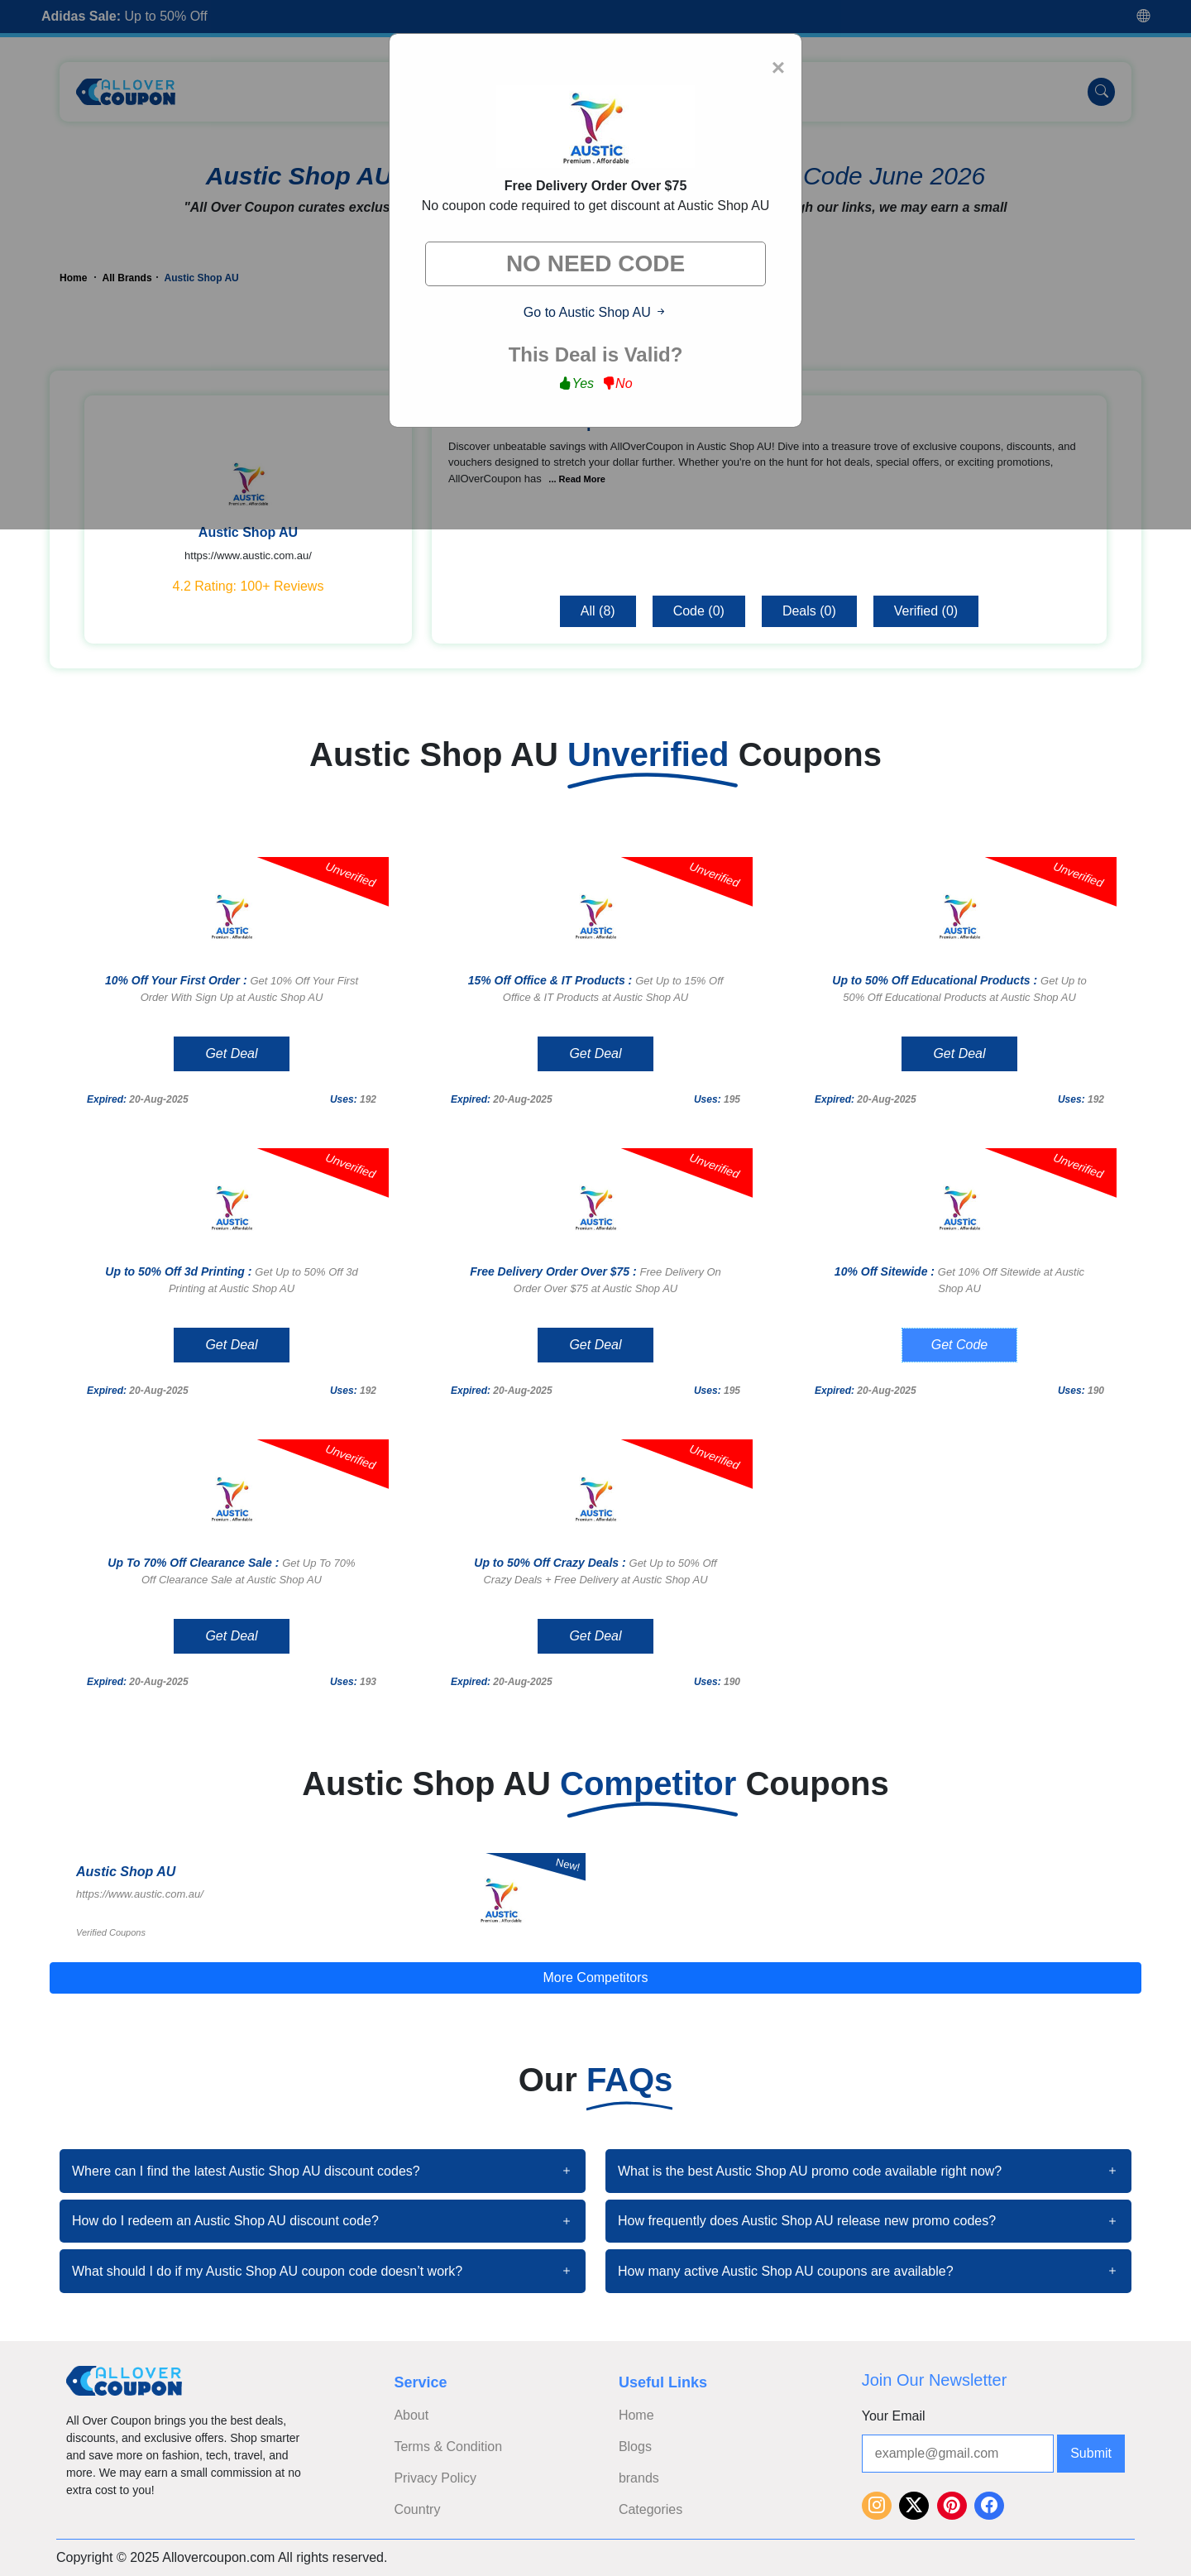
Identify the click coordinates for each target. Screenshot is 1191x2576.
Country (417, 2509)
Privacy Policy (435, 2478)
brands (639, 2478)
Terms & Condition (448, 2447)
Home (636, 2415)
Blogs (635, 2447)
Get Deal (231, 1053)
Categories (650, 2509)
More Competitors (595, 1977)
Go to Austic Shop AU (595, 312)
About (411, 2415)
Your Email (894, 2416)
